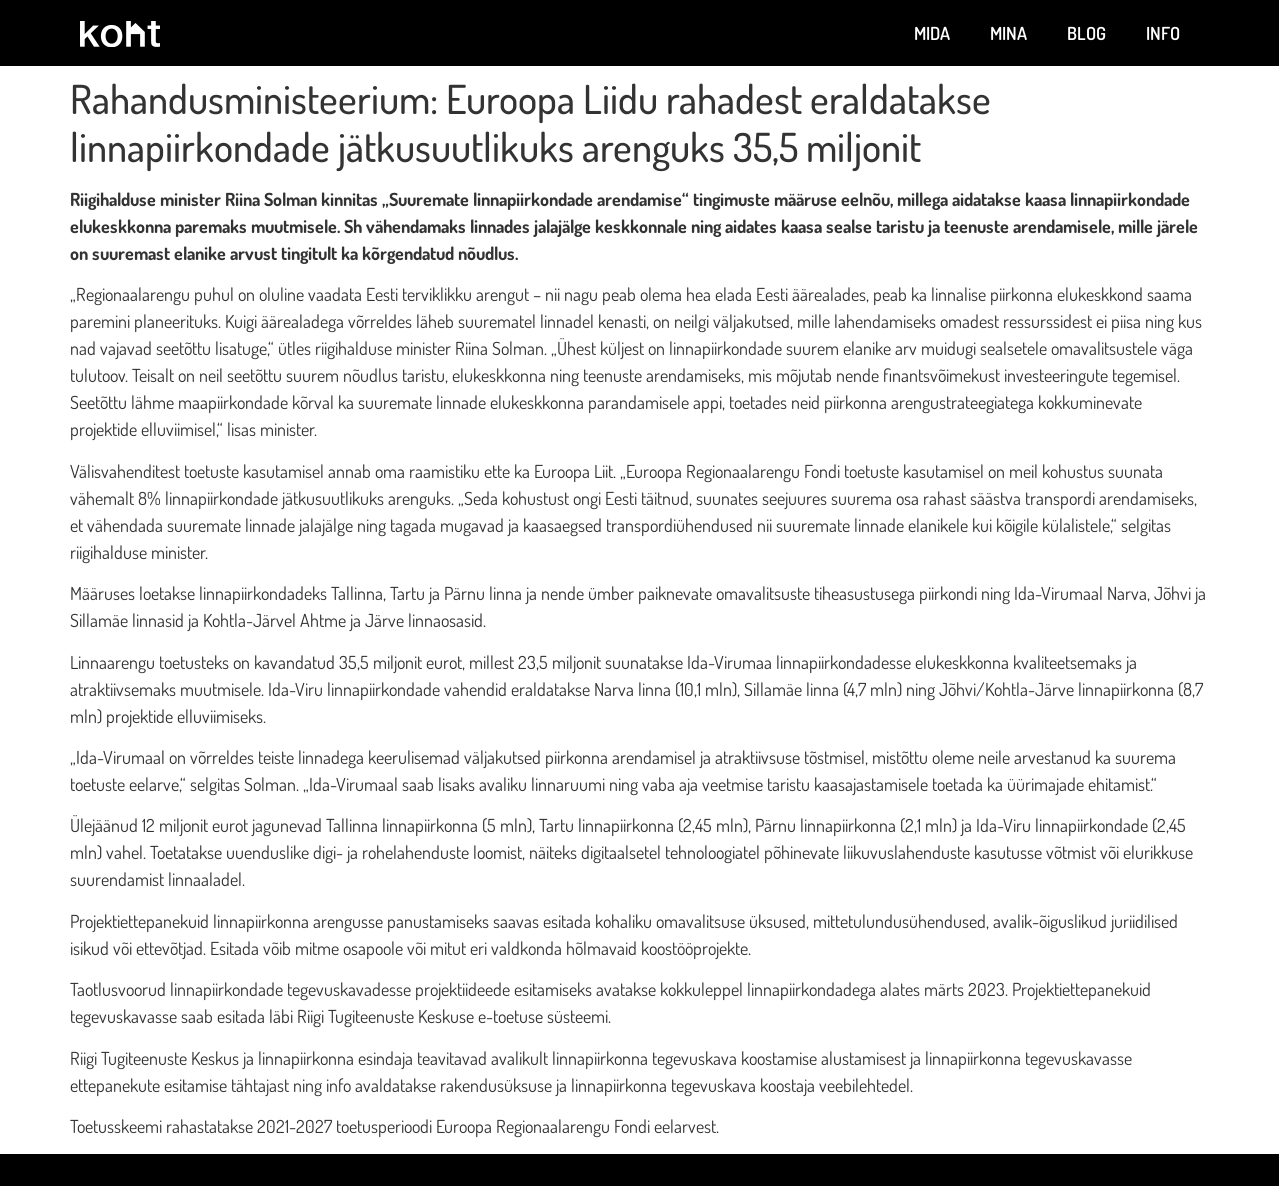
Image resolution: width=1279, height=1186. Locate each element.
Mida (932, 33)
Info (1163, 33)
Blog (1086, 33)
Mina (1008, 33)
